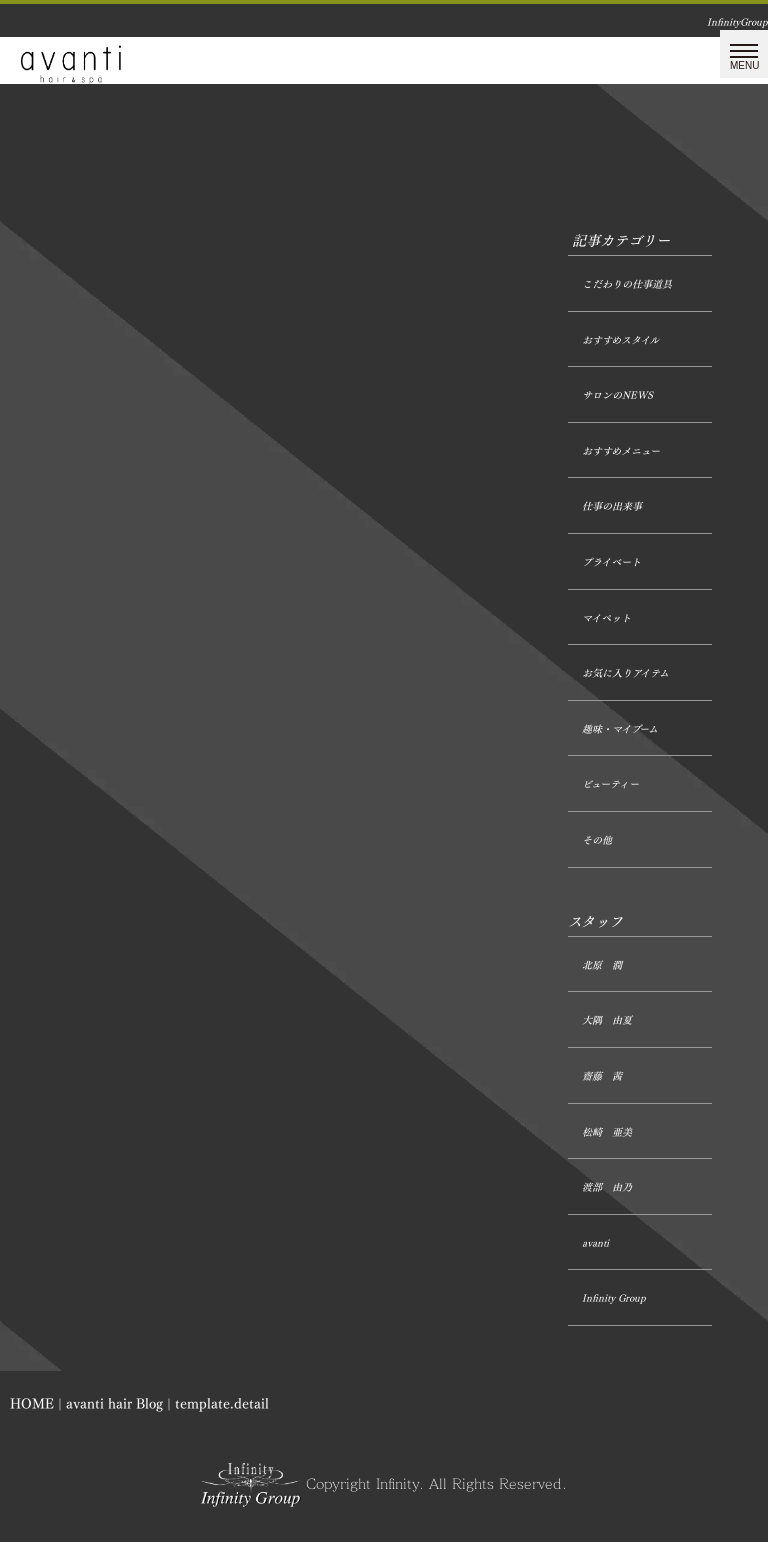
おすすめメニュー (621, 451)
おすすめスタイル (620, 340)
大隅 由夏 (607, 1020)
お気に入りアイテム (625, 673)
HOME (32, 1403)
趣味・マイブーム (620, 729)
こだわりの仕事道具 (627, 284)
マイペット (606, 618)
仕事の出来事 (612, 506)
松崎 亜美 (607, 1132)
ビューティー (610, 784)
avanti (595, 1243)
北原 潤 (602, 965)
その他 (597, 840)
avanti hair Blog (114, 1403)
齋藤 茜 (602, 1076)
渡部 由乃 (607, 1187)
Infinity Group (614, 1298)
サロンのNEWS (617, 395)
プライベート (611, 562)
